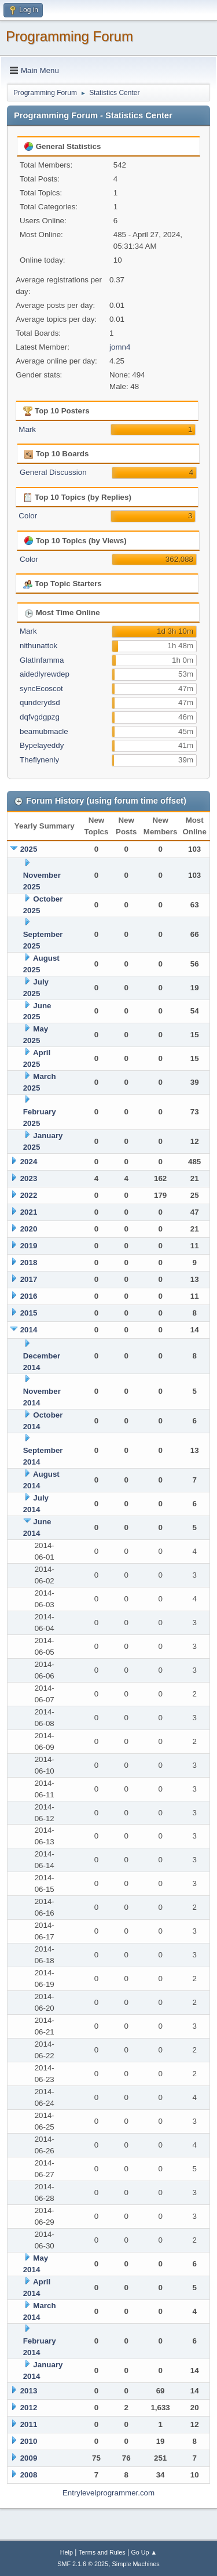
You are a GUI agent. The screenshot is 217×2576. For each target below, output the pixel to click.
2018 (29, 1262)
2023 (29, 1178)
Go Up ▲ (144, 2552)
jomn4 (119, 347)
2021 (29, 1212)
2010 (29, 2441)
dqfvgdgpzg (40, 717)
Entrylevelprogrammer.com (108, 2492)
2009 (29, 2458)
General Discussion (53, 472)
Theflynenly (39, 759)
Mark (27, 429)
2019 (29, 1245)
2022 (29, 1195)
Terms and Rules (102, 2552)
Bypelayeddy (42, 745)
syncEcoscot (41, 688)
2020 (29, 1229)
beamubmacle (44, 731)
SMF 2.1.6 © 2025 (82, 2563)
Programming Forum (69, 36)
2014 (29, 1329)
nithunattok (38, 645)
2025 (29, 849)
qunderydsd (40, 702)
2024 (29, 1161)
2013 (29, 2390)
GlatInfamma (42, 660)
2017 (29, 1279)
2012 (29, 2407)
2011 (29, 2424)
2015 (29, 1313)
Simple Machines (136, 2563)
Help (66, 2552)
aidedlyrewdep (44, 674)
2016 (29, 1296)
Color (28, 515)
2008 (29, 2474)
